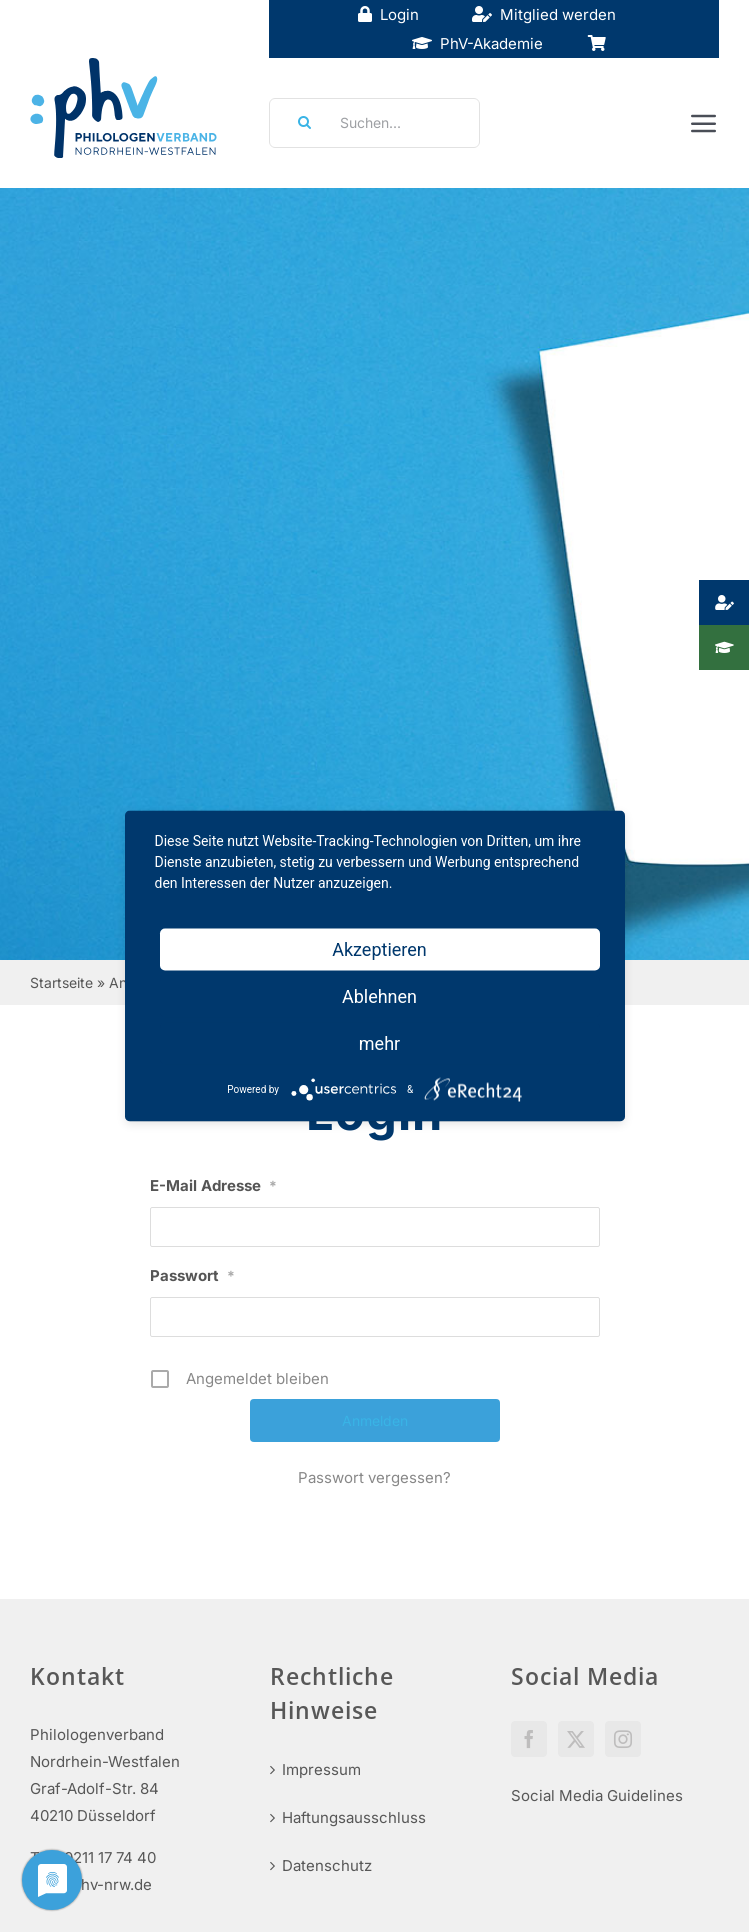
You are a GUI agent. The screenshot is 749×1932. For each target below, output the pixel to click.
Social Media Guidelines (597, 1795)
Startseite (61, 982)
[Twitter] (576, 1739)
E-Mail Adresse (213, 1185)
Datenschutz (327, 1865)
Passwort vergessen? (374, 1477)
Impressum (321, 1769)
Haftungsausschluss (354, 1817)
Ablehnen (379, 996)
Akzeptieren (379, 949)
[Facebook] (529, 1739)
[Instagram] (623, 1739)
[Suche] (298, 123)
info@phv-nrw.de (91, 1884)
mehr (379, 1043)
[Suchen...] (374, 123)
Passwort (192, 1275)
